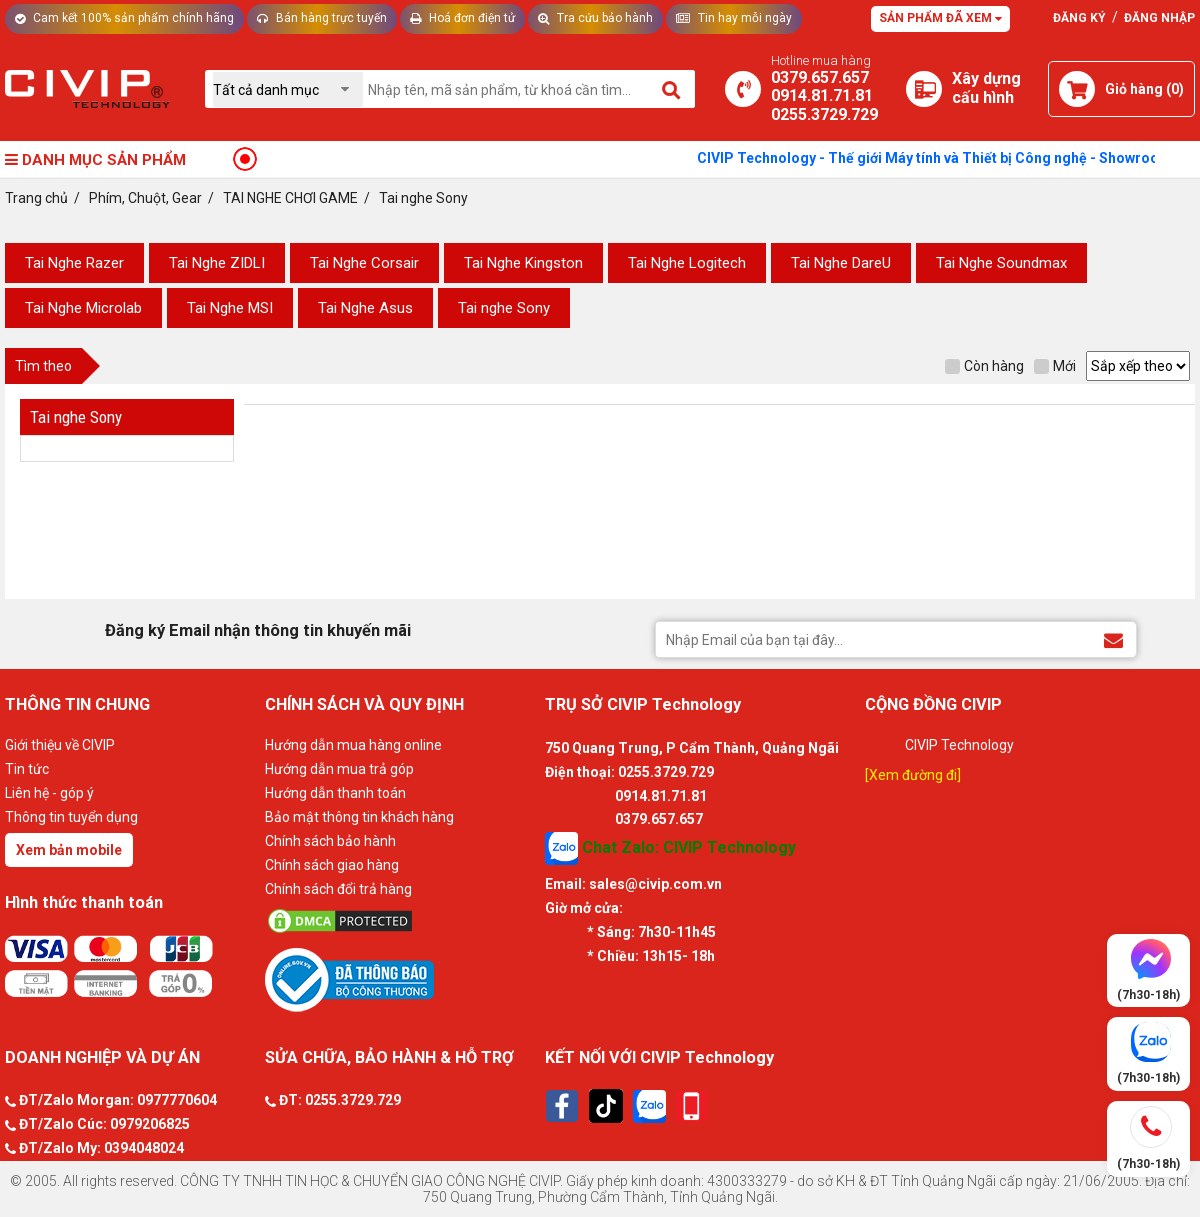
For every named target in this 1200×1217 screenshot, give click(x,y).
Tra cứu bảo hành (595, 18)
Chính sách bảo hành (330, 841)
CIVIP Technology (959, 745)
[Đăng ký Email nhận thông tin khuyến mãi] (1113, 638)
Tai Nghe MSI (230, 308)
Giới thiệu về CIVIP (60, 745)
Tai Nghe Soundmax (1001, 263)
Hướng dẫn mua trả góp (339, 769)
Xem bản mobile (69, 850)
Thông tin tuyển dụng (71, 817)
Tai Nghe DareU (841, 263)
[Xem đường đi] (913, 775)
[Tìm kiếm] (672, 89)
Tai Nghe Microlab (83, 308)
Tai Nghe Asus (365, 308)
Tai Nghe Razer (74, 263)
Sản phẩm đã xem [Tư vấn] (940, 18)
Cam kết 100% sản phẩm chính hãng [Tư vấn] (124, 18)
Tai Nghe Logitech (687, 263)
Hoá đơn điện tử (462, 18)
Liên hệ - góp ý (49, 793)
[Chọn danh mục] (288, 89)
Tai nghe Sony (504, 308)
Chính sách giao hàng (332, 865)
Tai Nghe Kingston (523, 263)
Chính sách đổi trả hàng (338, 889)
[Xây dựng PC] (924, 89)
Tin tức (27, 769)
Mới (1055, 366)
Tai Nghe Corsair (364, 263)
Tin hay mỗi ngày (734, 18)
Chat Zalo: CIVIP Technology (670, 848)
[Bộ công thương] (400, 979)
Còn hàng (984, 366)
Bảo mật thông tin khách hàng (359, 817)
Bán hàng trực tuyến (322, 18)
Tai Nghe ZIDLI (217, 263)
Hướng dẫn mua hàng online (353, 745)
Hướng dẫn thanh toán (335, 793)
